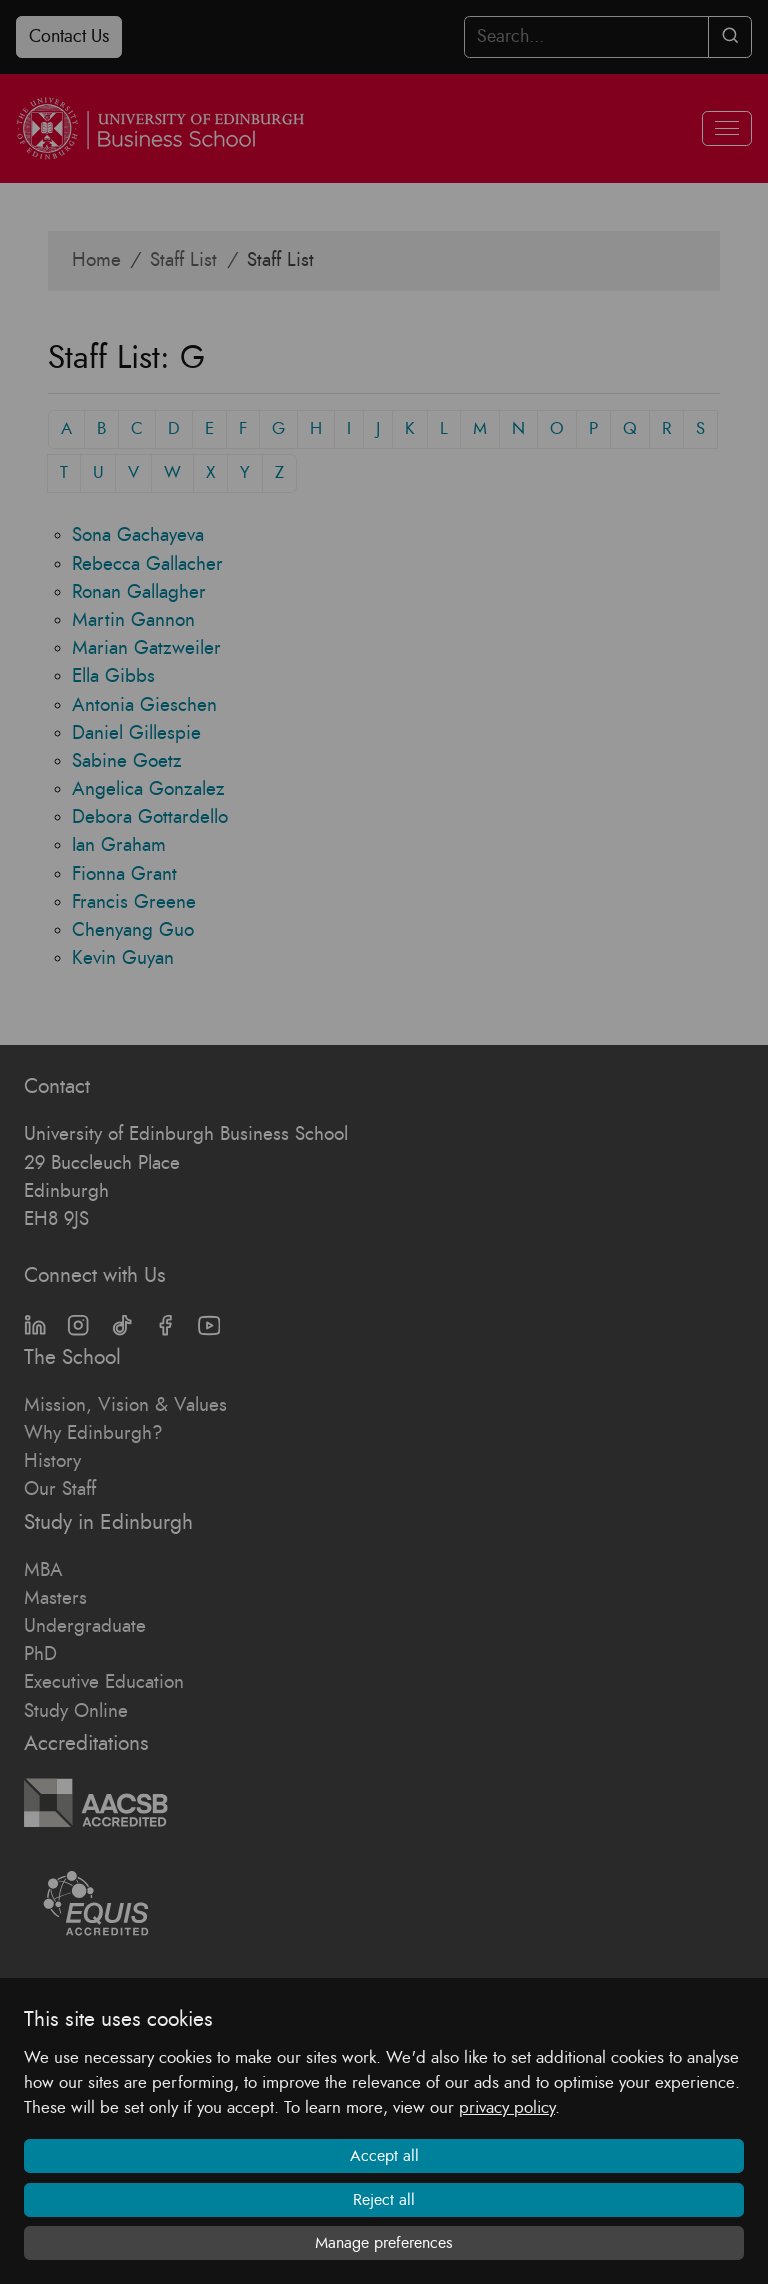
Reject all (384, 2200)
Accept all (384, 2156)
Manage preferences (384, 2243)
